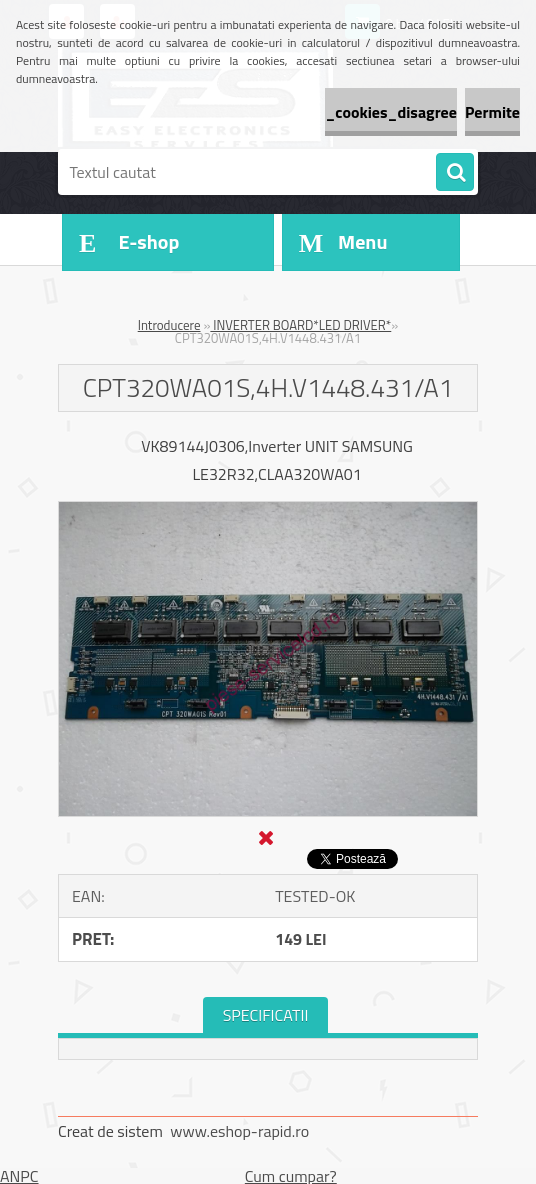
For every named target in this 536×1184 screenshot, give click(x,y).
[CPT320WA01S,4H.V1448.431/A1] (268, 510)
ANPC (19, 1176)
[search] (455, 173)
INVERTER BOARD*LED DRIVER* (300, 325)
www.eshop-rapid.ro (239, 1131)
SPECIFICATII (266, 1015)
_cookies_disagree (390, 112)
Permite (492, 112)
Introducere (169, 325)
